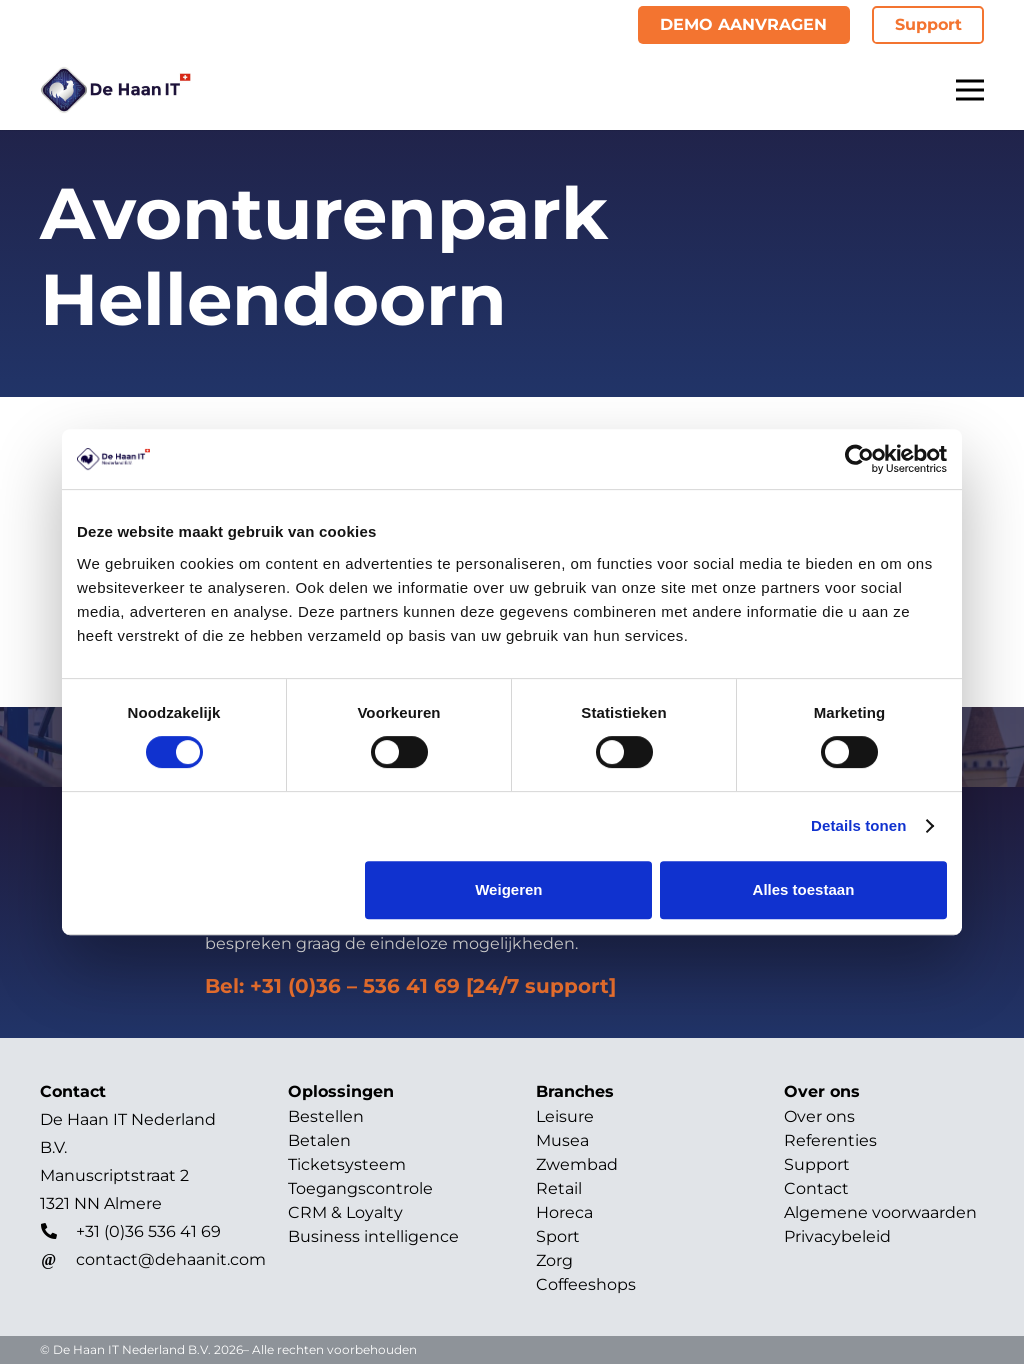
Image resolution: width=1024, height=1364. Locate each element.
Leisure (565, 1116)
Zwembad (577, 1164)
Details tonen (858, 825)
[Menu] (970, 90)
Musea (562, 1140)
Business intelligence (373, 1236)
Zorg (554, 1260)
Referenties (830, 1140)
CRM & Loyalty (345, 1212)
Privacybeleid (837, 1236)
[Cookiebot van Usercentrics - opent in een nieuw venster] (859, 459)
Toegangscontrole (360, 1188)
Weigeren (508, 889)
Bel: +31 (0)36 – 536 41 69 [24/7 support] (410, 986)
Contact (816, 1188)
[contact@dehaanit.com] (58, 1260)
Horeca (564, 1212)
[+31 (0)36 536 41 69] (58, 1232)
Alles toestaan (804, 889)
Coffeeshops (586, 1284)
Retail (559, 1188)
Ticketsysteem (347, 1164)
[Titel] (115, 90)
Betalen (319, 1140)
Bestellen (326, 1116)
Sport (558, 1236)
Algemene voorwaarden (880, 1212)
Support (817, 1164)
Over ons (819, 1116)
